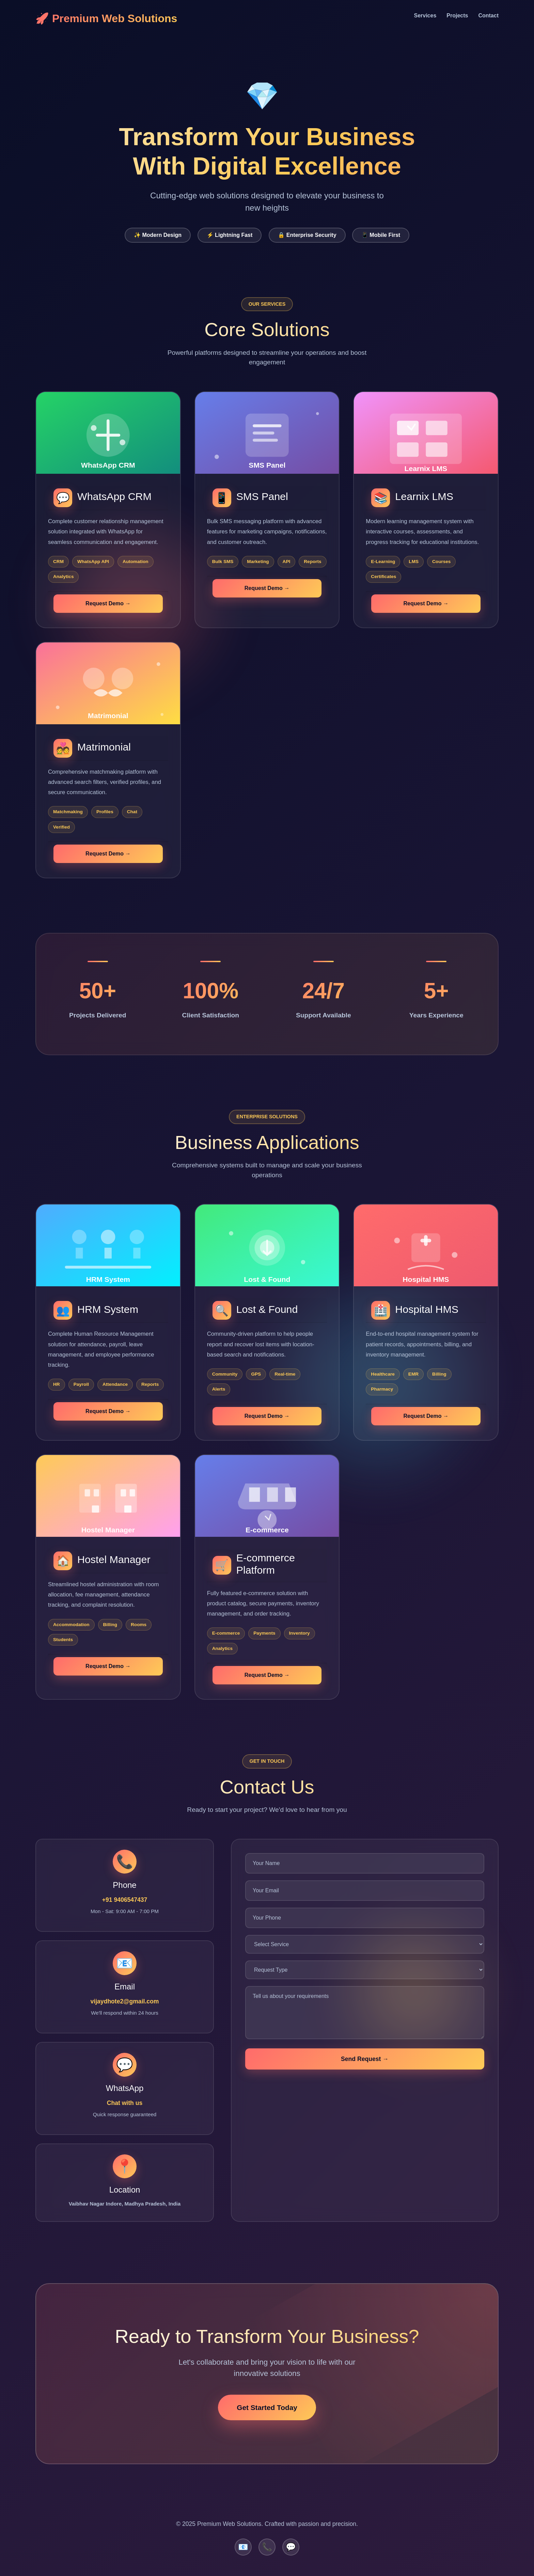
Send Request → (365, 2059)
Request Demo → (107, 603)
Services (425, 15)
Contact (488, 15)
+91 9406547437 (124, 1899)
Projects (457, 15)
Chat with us (125, 2103)
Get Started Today (267, 2407)
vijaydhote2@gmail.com (125, 2001)
